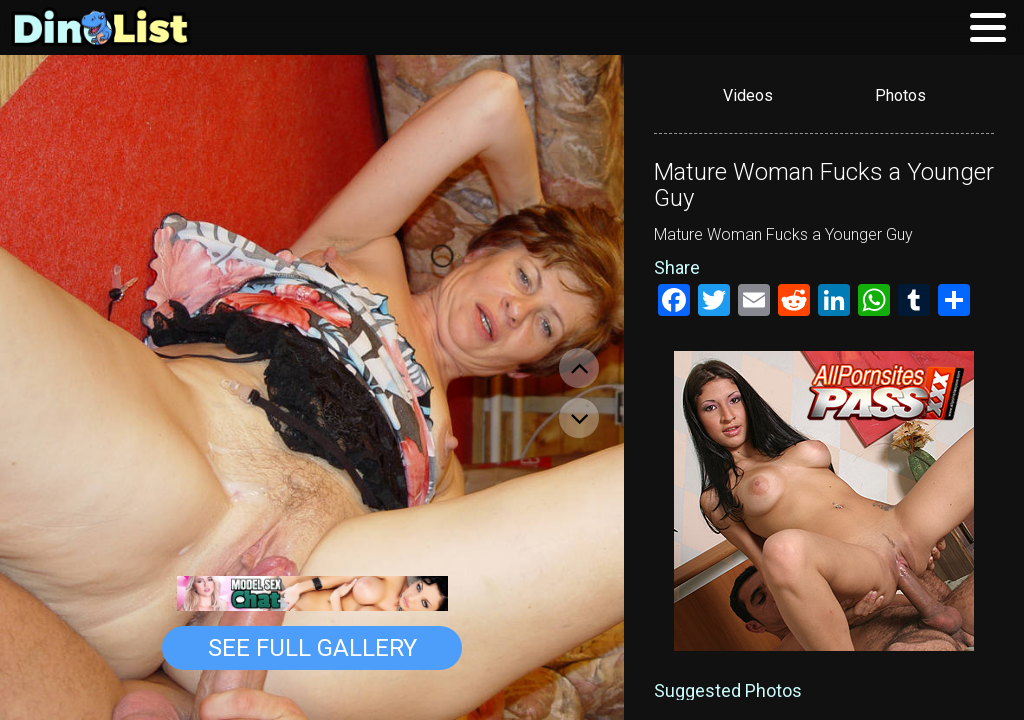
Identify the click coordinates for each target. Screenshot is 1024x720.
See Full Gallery (312, 648)
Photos (900, 95)
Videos (748, 95)
